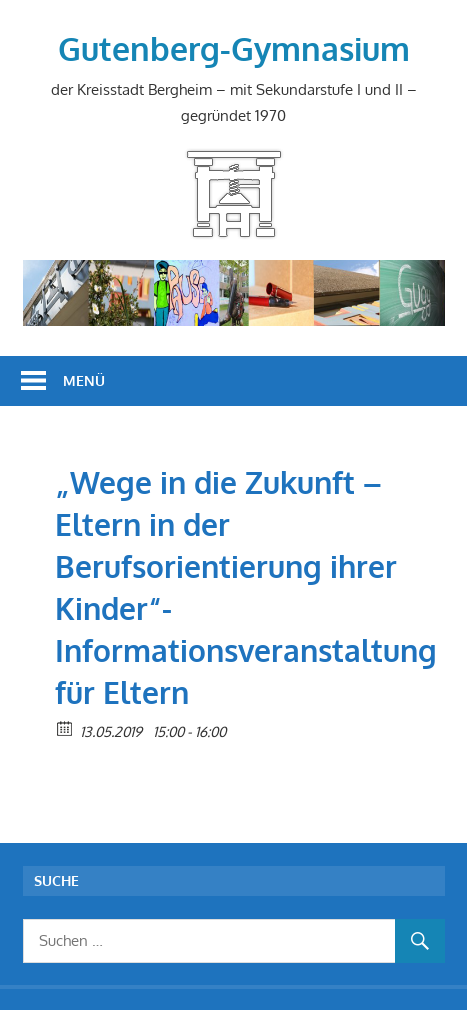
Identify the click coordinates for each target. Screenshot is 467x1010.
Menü (84, 380)
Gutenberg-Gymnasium (234, 48)
